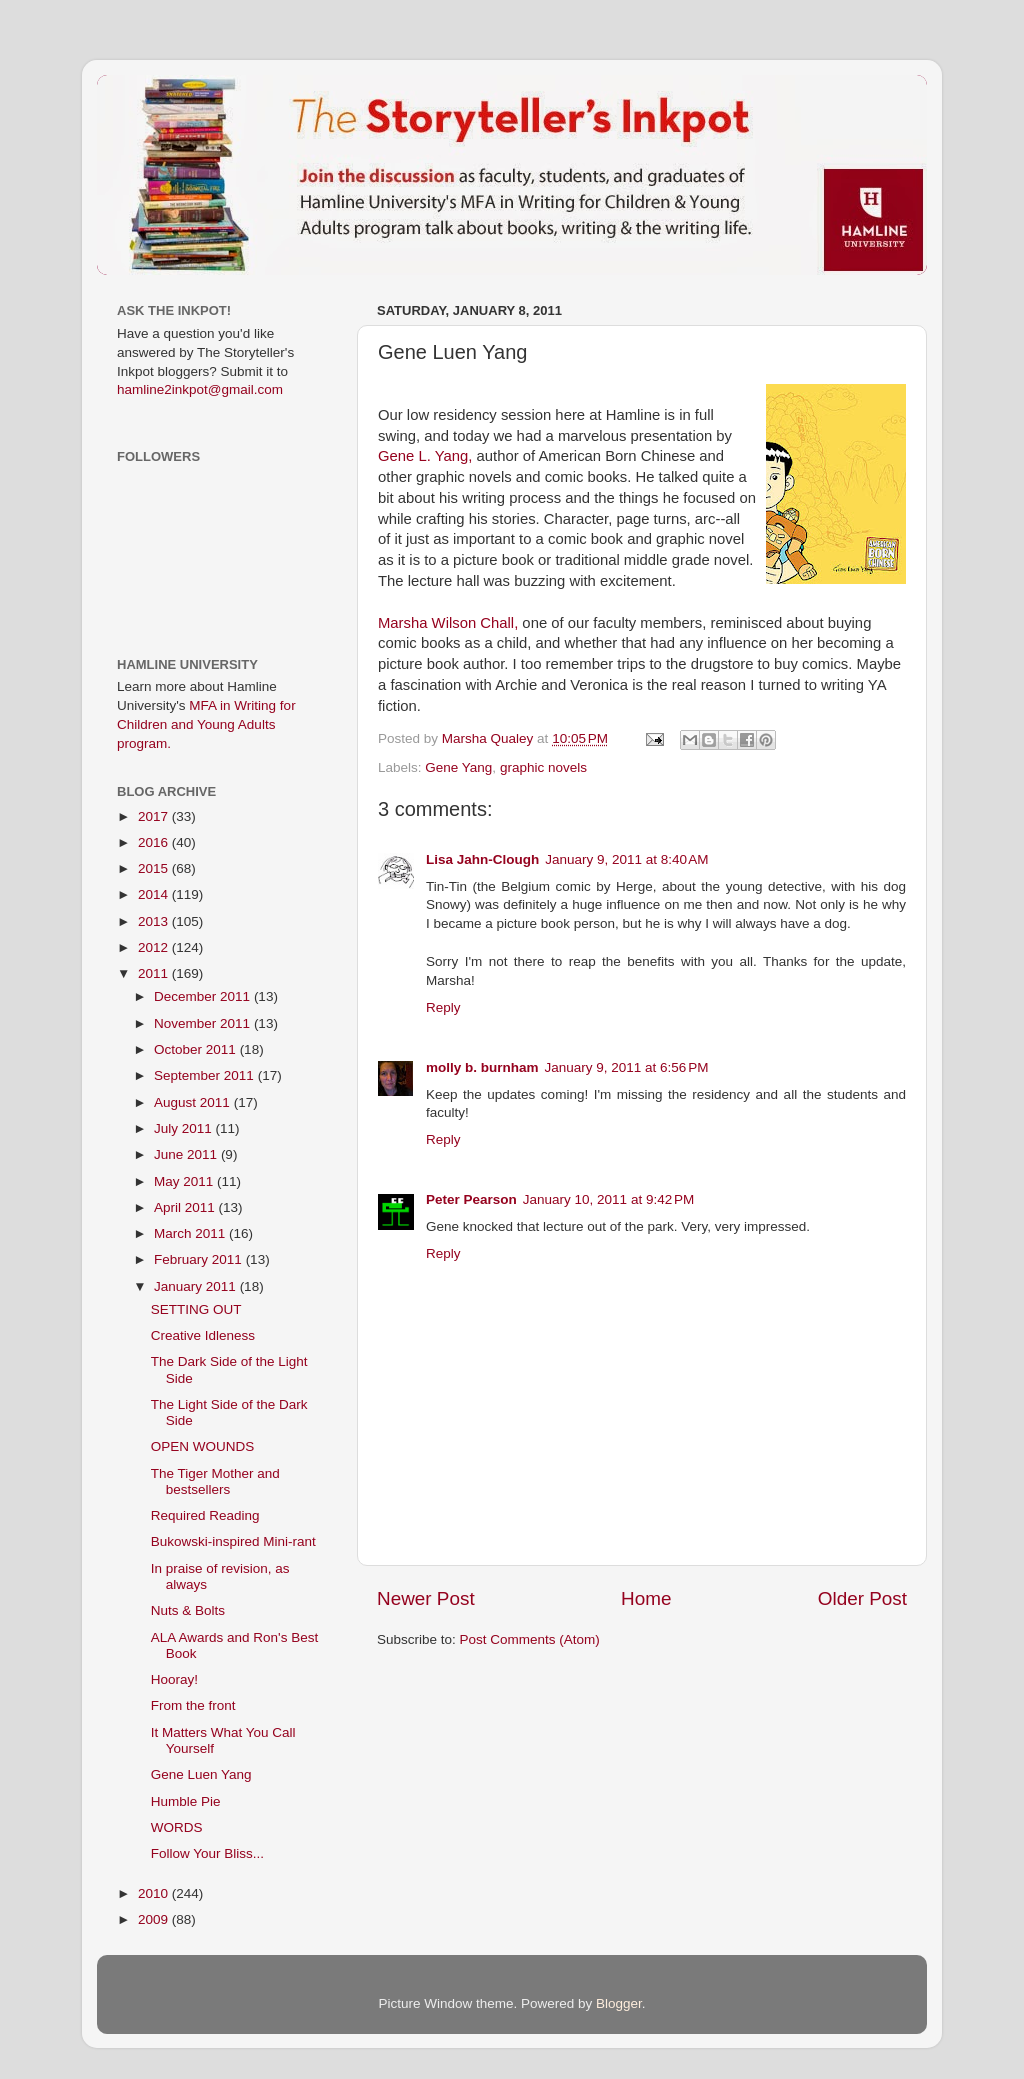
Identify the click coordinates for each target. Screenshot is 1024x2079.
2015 (155, 868)
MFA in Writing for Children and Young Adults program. (206, 724)
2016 (155, 842)
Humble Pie (186, 1801)
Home (646, 1598)
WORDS (177, 1827)
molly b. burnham (482, 1067)
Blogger (619, 2003)
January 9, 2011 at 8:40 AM (626, 859)
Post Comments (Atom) (530, 1639)
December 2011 (204, 996)
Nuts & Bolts (188, 1610)
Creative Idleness (203, 1335)
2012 (155, 947)
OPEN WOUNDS (203, 1446)
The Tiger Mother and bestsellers (215, 1481)
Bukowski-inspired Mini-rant (233, 1541)
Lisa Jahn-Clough (482, 859)
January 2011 (197, 1286)
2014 (155, 894)
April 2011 (186, 1207)
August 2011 (194, 1102)
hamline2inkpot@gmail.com (200, 389)
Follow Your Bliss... (207, 1853)
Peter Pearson (471, 1199)
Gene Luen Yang (201, 1774)
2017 (155, 816)
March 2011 (191, 1233)
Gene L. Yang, (425, 456)
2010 (155, 1893)
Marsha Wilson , (448, 623)
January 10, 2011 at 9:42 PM (609, 1199)
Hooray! (174, 1679)
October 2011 (197, 1049)
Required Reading (205, 1515)
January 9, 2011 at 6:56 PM (627, 1067)
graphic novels (543, 767)
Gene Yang (458, 767)
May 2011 (185, 1181)
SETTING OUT (196, 1309)
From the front (193, 1705)
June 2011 (187, 1154)
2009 (155, 1919)
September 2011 (206, 1075)
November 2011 (204, 1023)
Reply (443, 1007)
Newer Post (426, 1598)
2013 (155, 921)
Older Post (862, 1598)
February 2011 (200, 1259)
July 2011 (185, 1128)
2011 (155, 973)
